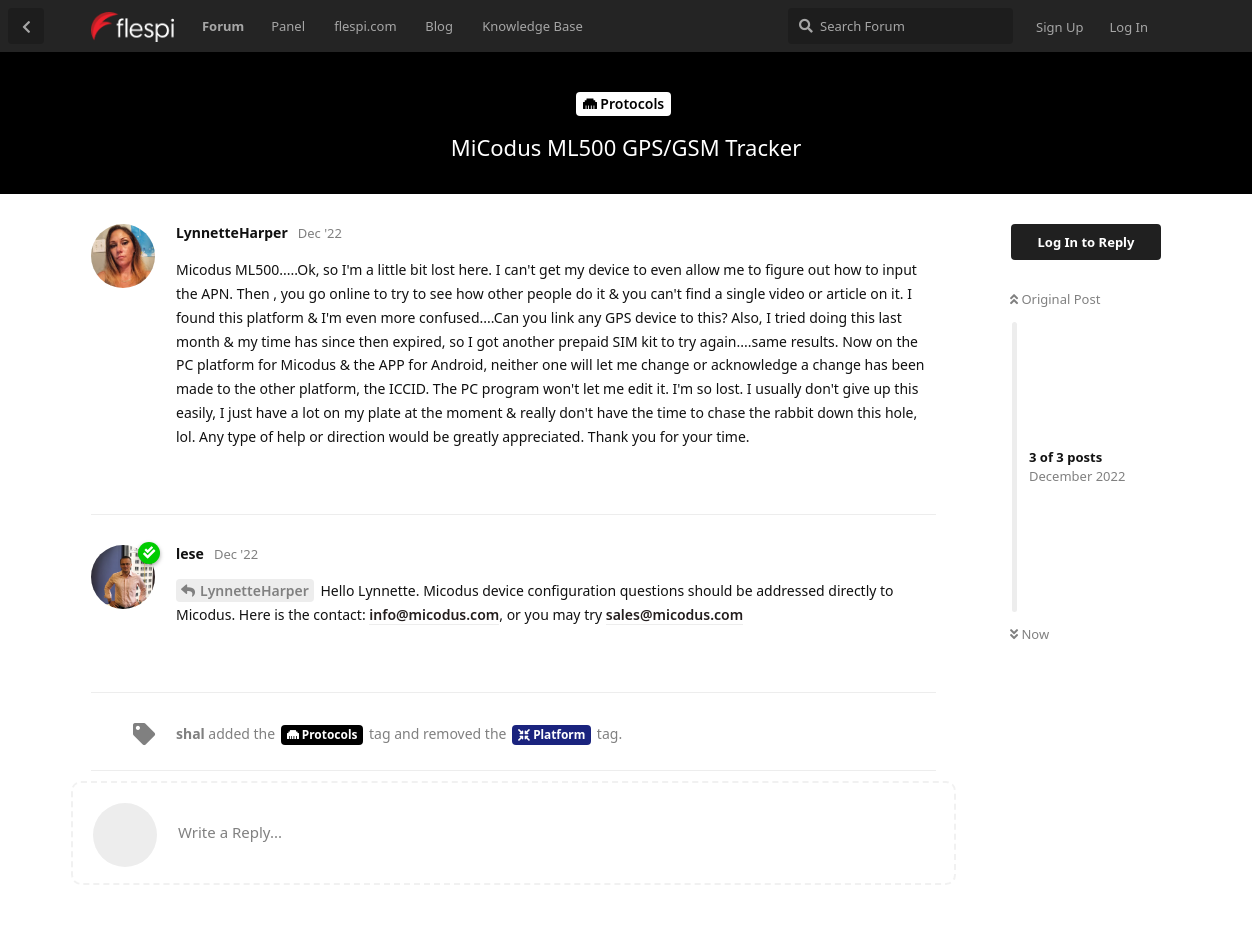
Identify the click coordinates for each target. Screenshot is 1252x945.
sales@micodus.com (674, 614)
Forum (223, 26)
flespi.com (365, 26)
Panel (288, 26)
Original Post (1055, 299)
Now (1029, 634)
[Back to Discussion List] (26, 26)
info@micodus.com (434, 614)
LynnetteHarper (254, 590)
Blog (439, 26)
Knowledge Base (532, 26)
